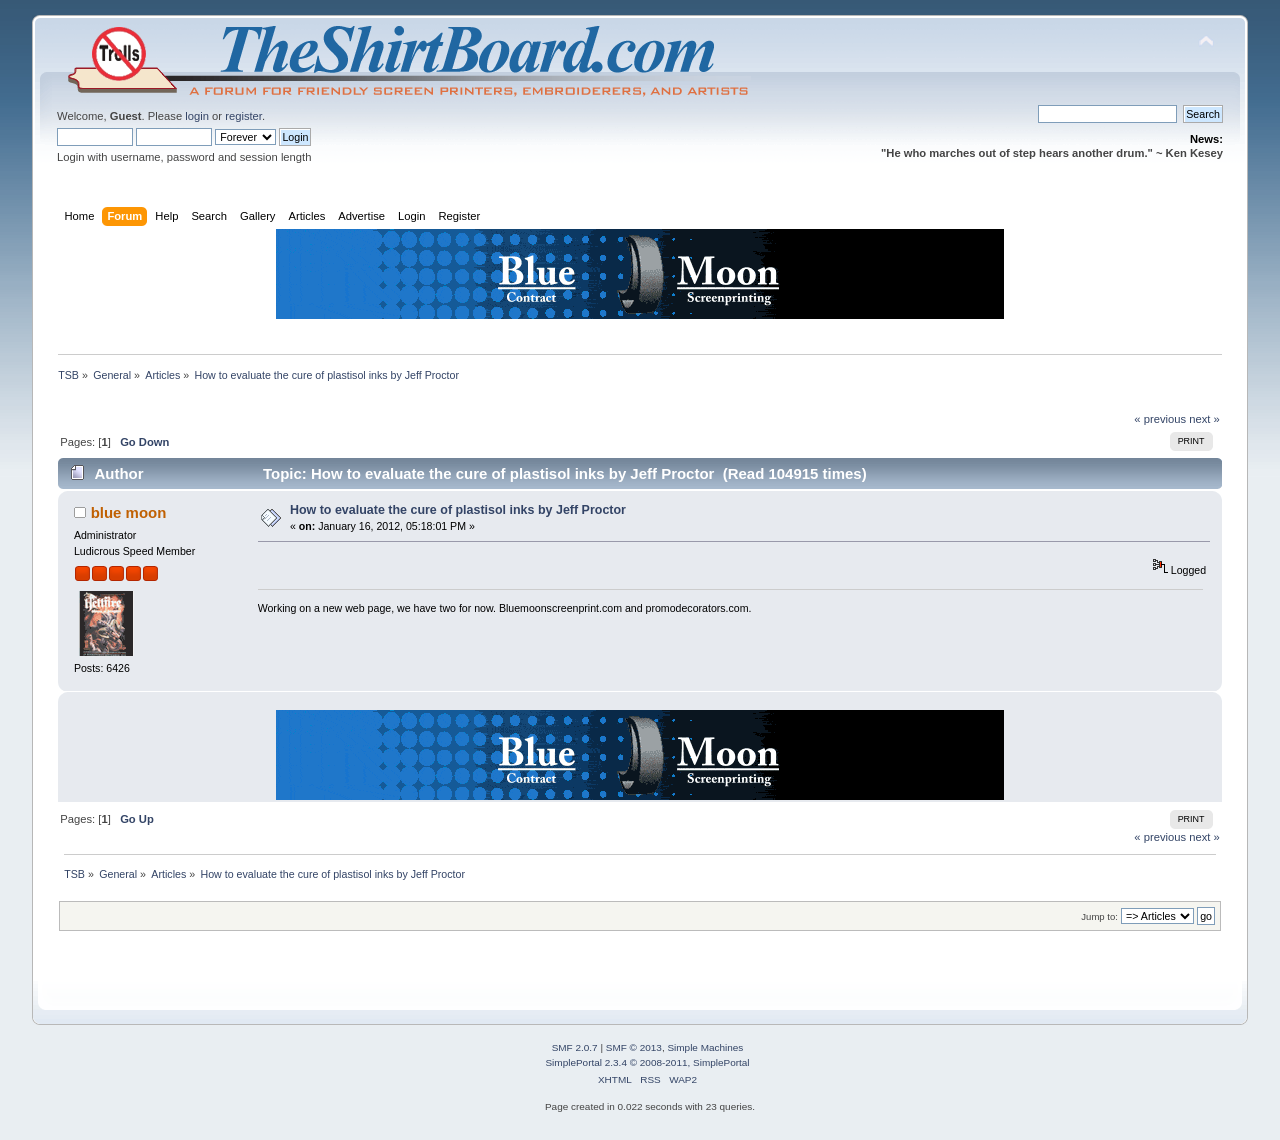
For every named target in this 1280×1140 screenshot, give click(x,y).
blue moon (129, 512)
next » (1204, 419)
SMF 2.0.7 (575, 1047)
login (197, 116)
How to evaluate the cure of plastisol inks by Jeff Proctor (458, 510)
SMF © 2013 (634, 1047)
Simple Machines (705, 1047)
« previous (1160, 419)
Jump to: (1099, 916)
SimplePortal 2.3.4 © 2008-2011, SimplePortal (647, 1062)
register (243, 116)
